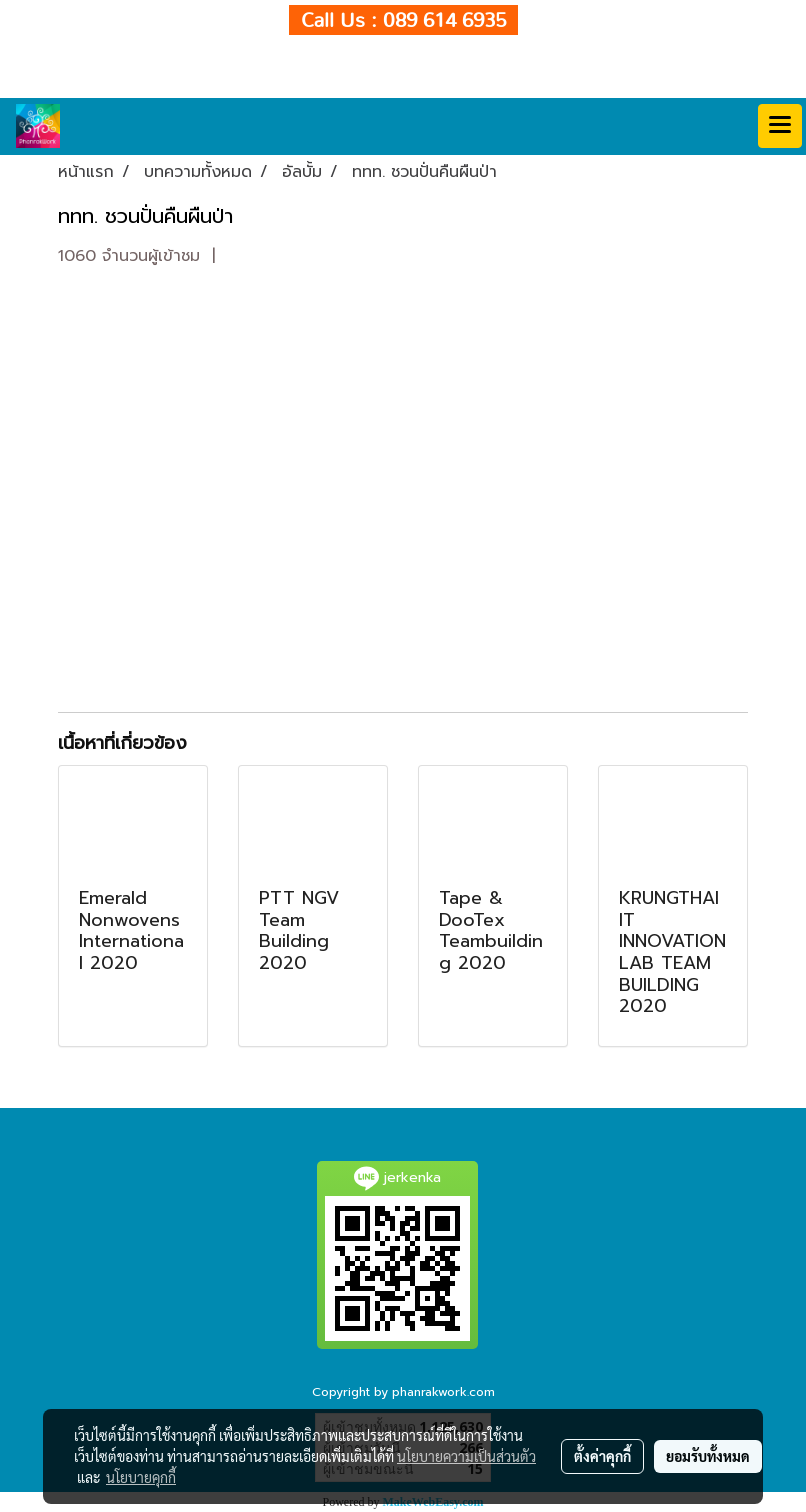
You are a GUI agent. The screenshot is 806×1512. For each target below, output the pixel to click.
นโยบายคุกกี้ (141, 1477)
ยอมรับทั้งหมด (708, 1456)
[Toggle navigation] (780, 126)
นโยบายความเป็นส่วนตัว (466, 1456)
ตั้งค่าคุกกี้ (602, 1456)
